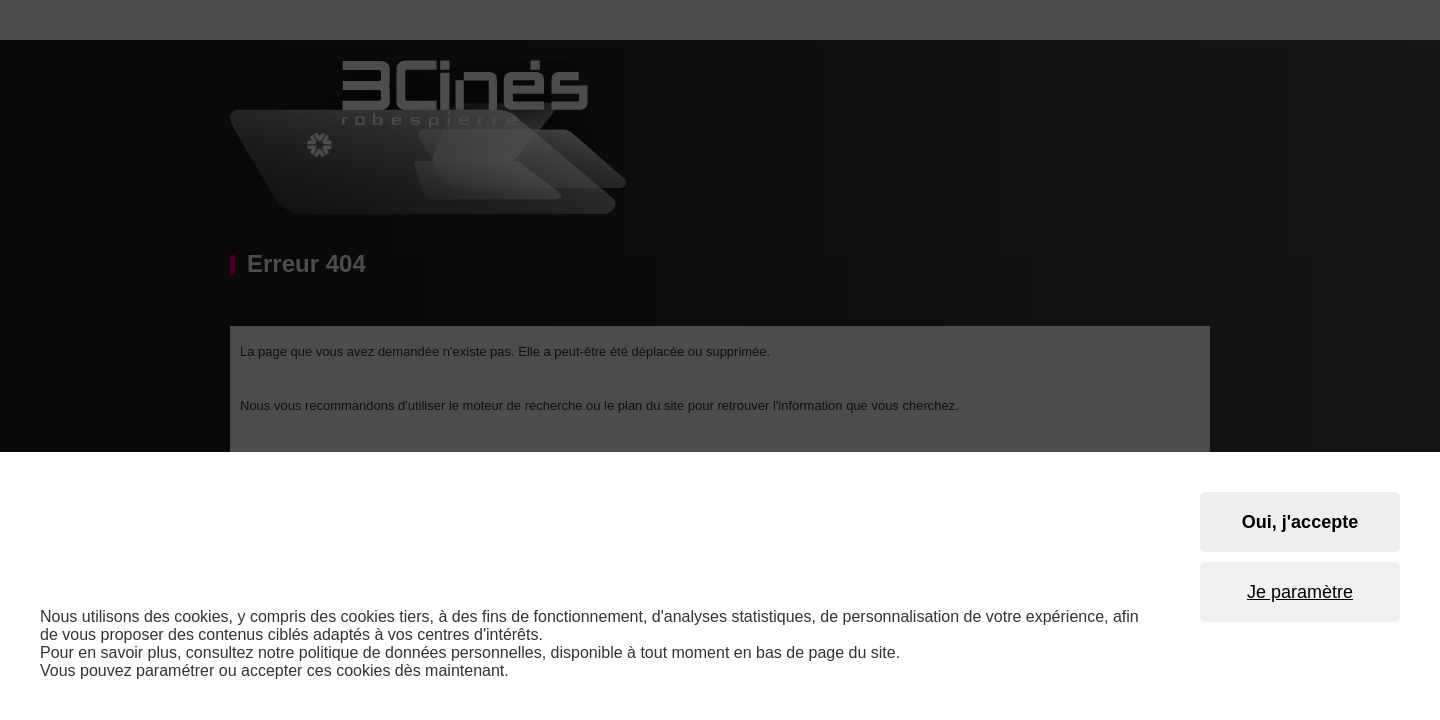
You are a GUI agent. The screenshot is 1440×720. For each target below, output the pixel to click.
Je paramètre (1300, 592)
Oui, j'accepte (1300, 522)
